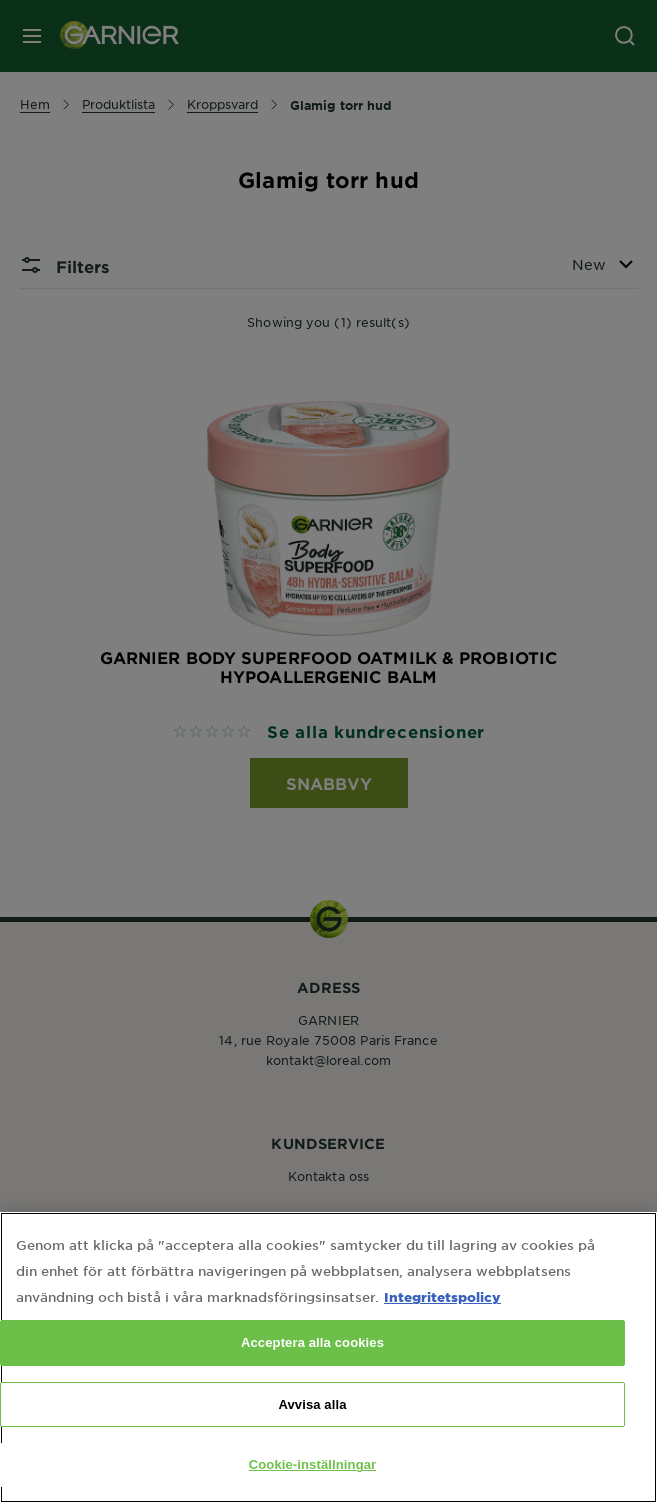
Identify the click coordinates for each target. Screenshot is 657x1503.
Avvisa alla (312, 1404)
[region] (328, 1357)
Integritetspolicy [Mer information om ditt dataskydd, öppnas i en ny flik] (442, 1296)
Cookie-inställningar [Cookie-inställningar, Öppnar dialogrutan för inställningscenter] (313, 1464)
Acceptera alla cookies (312, 1342)
